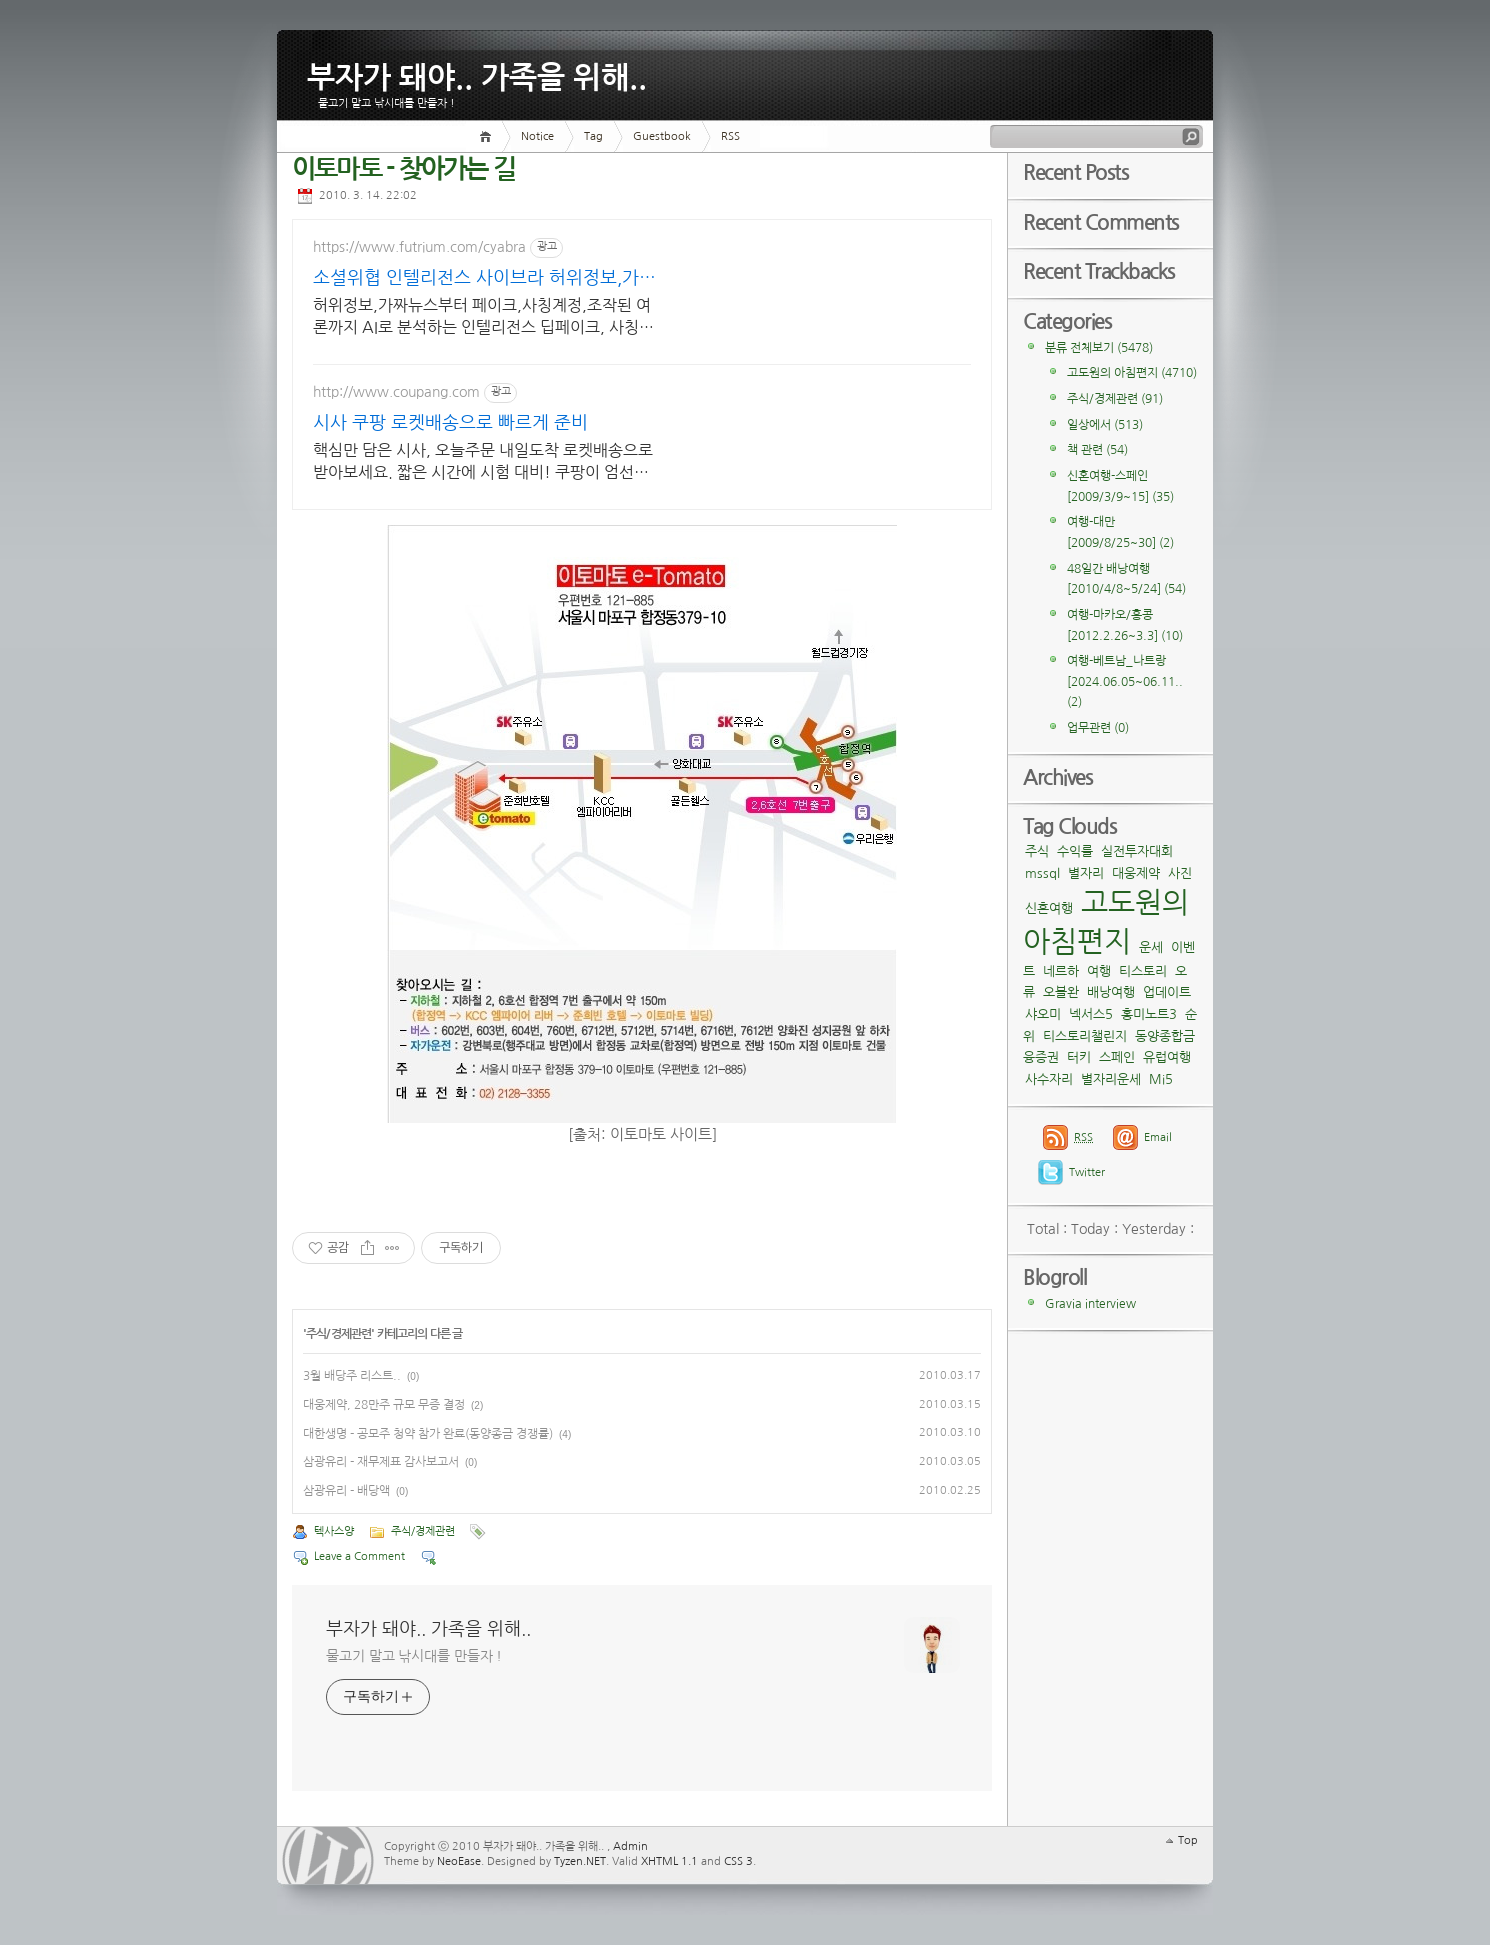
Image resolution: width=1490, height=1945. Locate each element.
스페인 (1117, 1057)
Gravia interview (1090, 1304)
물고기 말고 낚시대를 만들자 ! (414, 1656)
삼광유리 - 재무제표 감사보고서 (381, 1462)
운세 (1151, 947)
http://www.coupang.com (396, 392)
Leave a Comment (359, 1556)
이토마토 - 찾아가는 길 (403, 169)
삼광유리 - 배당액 (346, 1491)
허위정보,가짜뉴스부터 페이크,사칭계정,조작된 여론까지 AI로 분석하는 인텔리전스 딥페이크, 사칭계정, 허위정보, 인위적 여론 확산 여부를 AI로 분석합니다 (483, 317)
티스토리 (1143, 971)
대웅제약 (1136, 873)
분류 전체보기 (1099, 348)
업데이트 (1167, 992)
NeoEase (459, 1861)
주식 (1037, 851)
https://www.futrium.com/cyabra (419, 247)
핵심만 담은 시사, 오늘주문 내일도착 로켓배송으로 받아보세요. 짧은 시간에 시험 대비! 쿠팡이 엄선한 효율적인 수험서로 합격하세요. (483, 462)
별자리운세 (1111, 1079)
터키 (1079, 1057)
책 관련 (1097, 450)
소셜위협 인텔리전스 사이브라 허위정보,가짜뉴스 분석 (484, 279)
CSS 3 (738, 1861)
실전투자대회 (1137, 851)
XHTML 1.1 (669, 1861)
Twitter (1087, 1172)
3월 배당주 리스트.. (352, 1376)
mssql (1042, 873)
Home (488, 136)
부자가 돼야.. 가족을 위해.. (477, 74)
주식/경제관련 (338, 1334)
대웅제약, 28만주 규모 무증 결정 (384, 1405)
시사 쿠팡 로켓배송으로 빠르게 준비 (450, 423)
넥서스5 (1091, 1014)
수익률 (1075, 851)
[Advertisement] (827, 344)
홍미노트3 (1149, 1014)
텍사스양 (334, 1531)
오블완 (1061, 992)
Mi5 (1161, 1079)
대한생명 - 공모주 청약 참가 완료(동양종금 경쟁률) (428, 1434)
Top (1188, 1840)
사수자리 (1049, 1079)
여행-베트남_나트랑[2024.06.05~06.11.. (1125, 681)
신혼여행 (1049, 908)
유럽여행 (1167, 1057)
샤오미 (1043, 1014)
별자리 (1086, 873)
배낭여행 (1111, 992)
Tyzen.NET (580, 1861)
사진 (1180, 873)
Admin (630, 1846)
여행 (1099, 971)
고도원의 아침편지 (1132, 373)
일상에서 (1105, 425)
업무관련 (1098, 728)
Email (1158, 1137)
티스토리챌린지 (1085, 1036)
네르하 (1061, 971)
